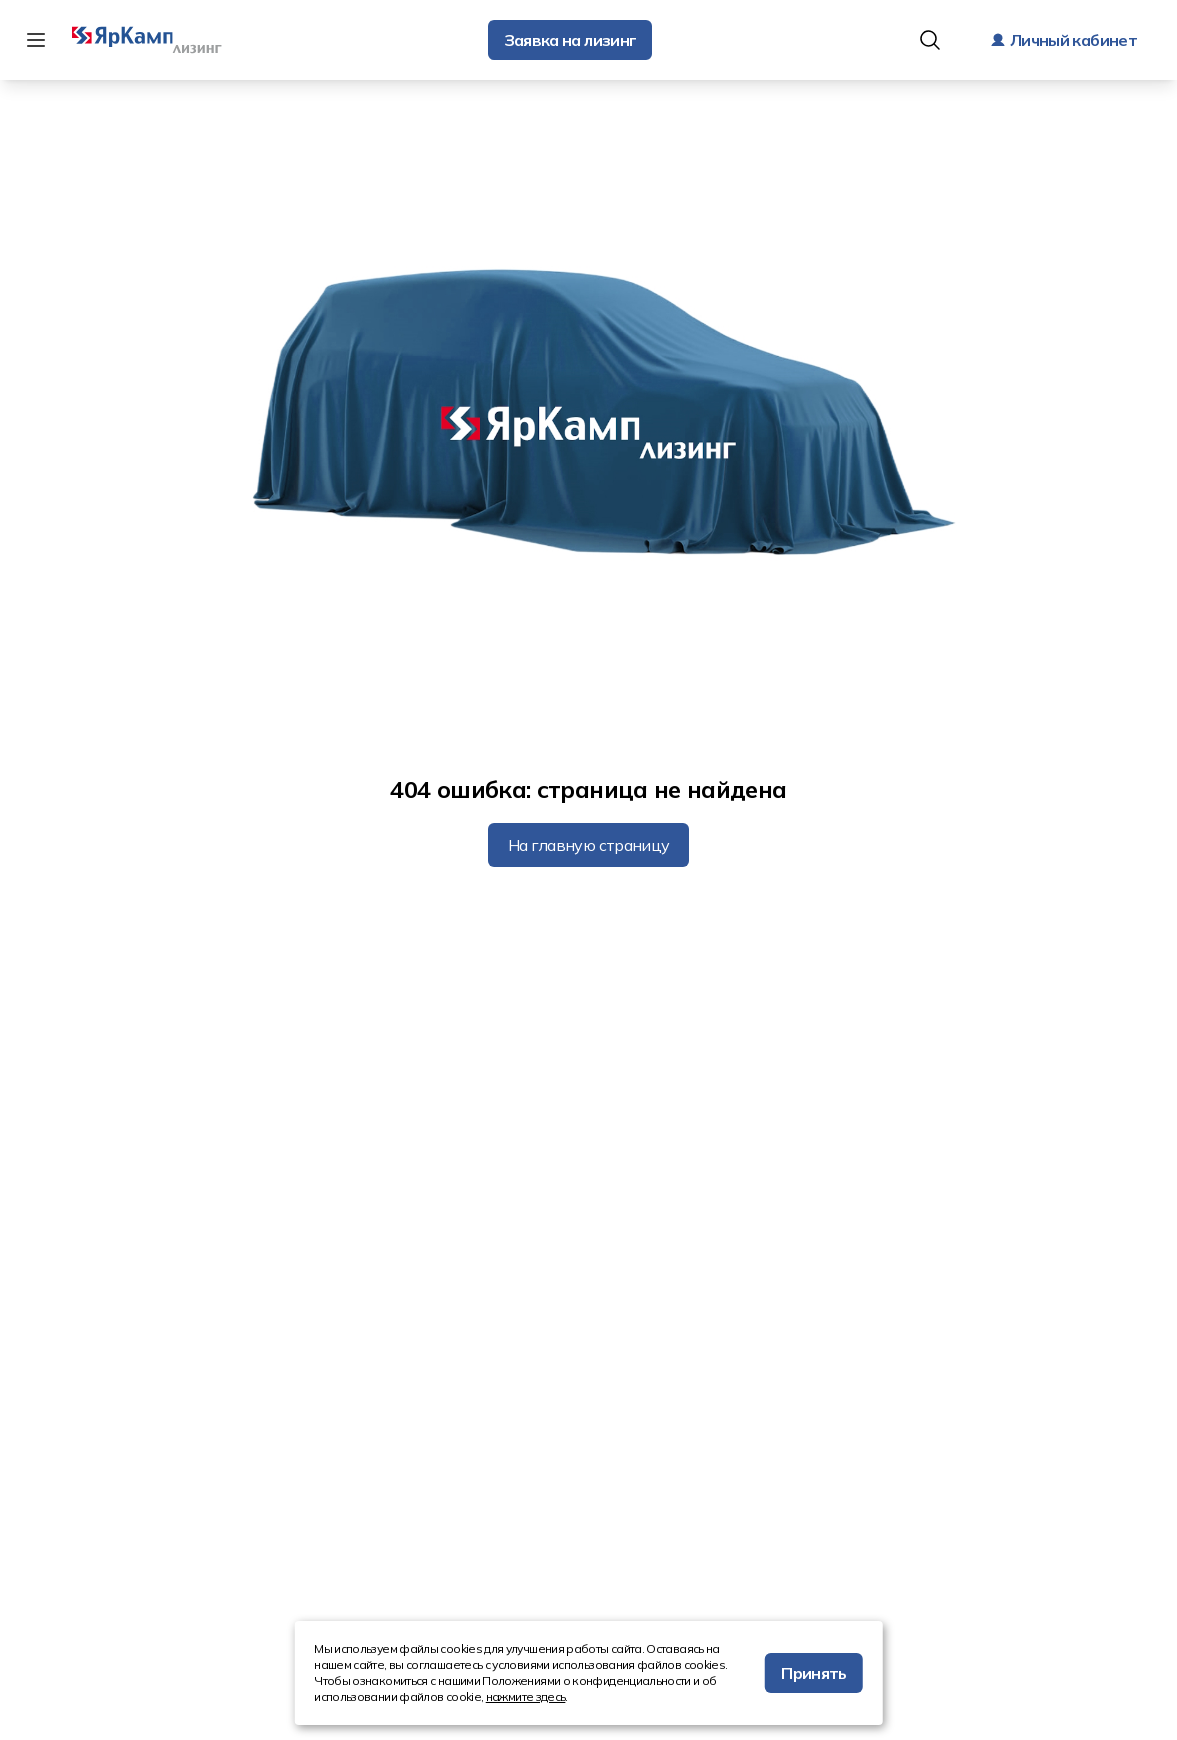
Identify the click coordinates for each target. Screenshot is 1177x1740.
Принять (814, 1673)
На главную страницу (589, 845)
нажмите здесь (526, 1696)
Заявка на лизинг (570, 40)
